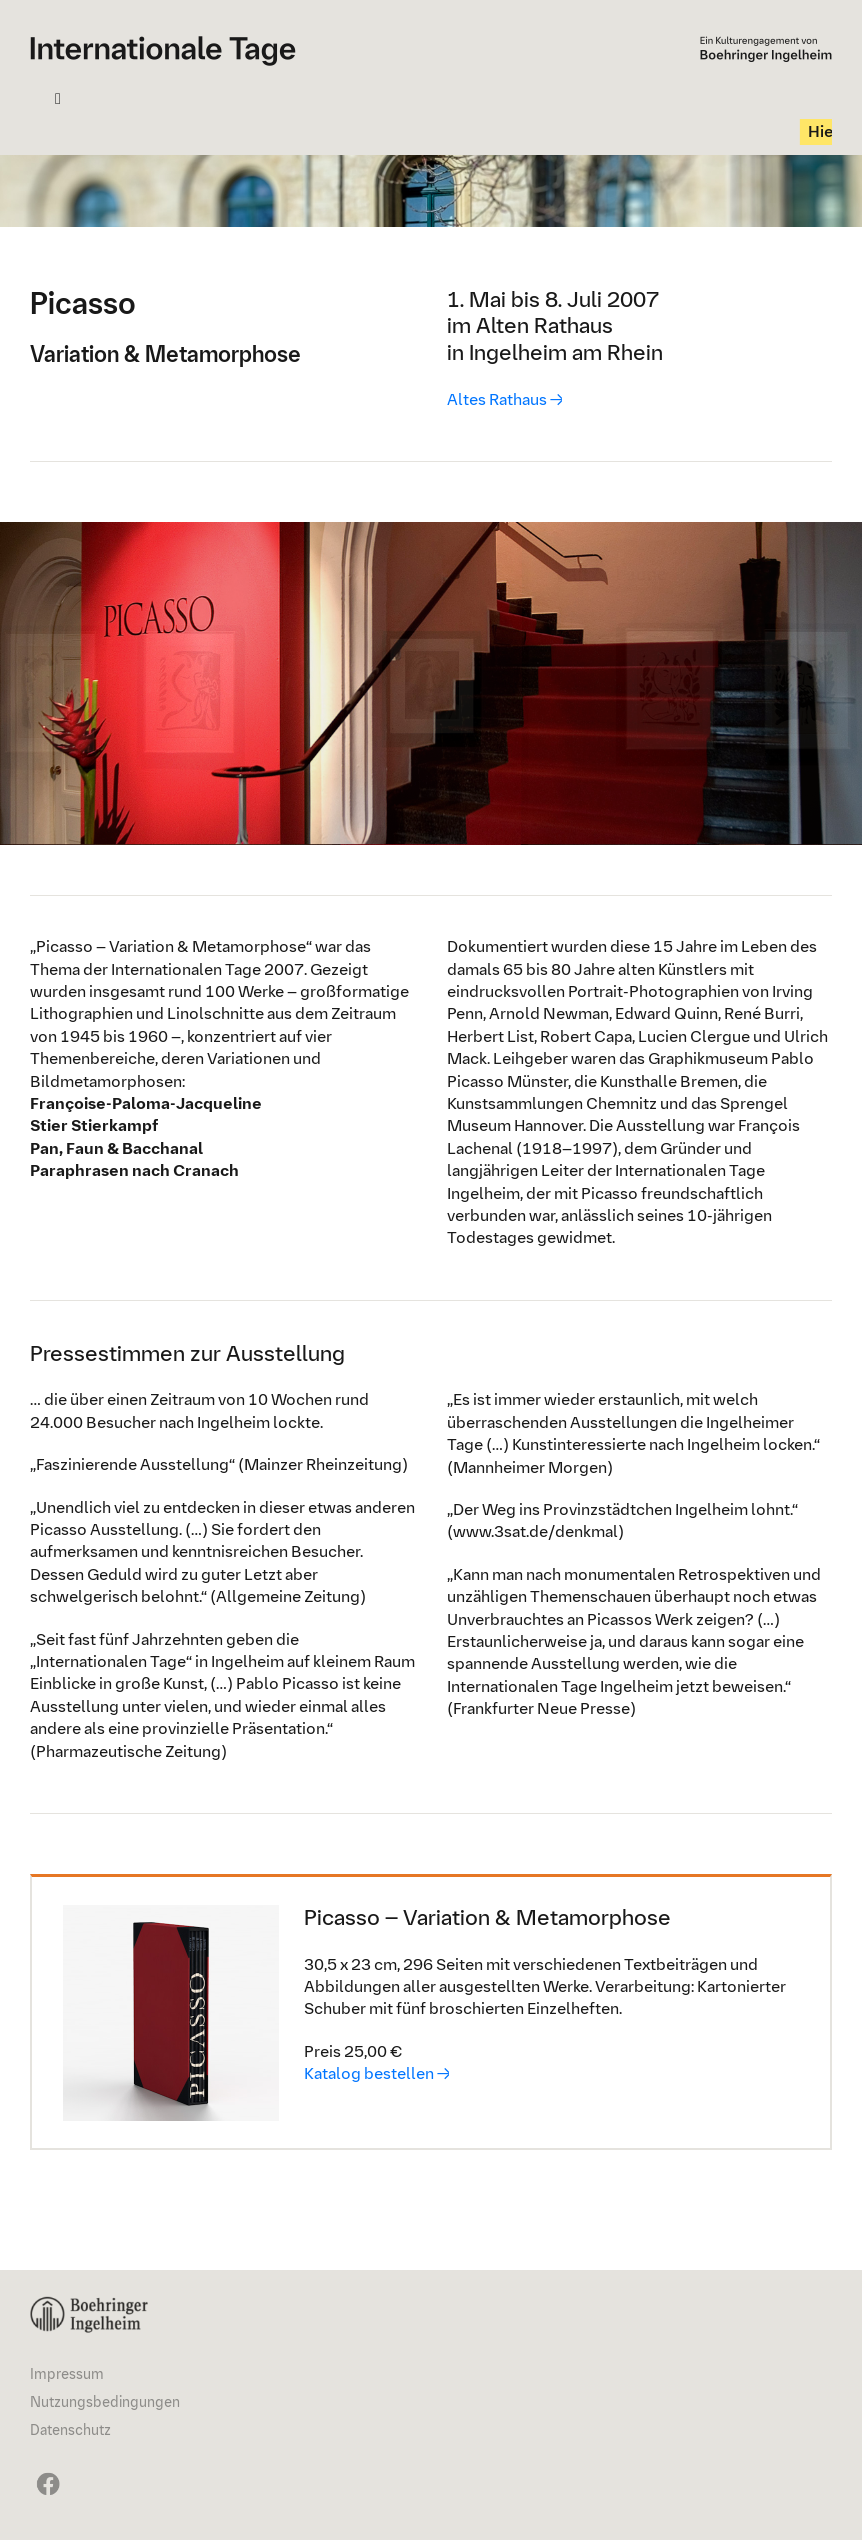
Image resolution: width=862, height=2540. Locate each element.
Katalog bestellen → (376, 2073)
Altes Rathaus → (504, 398)
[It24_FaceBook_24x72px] (45, 2471)
